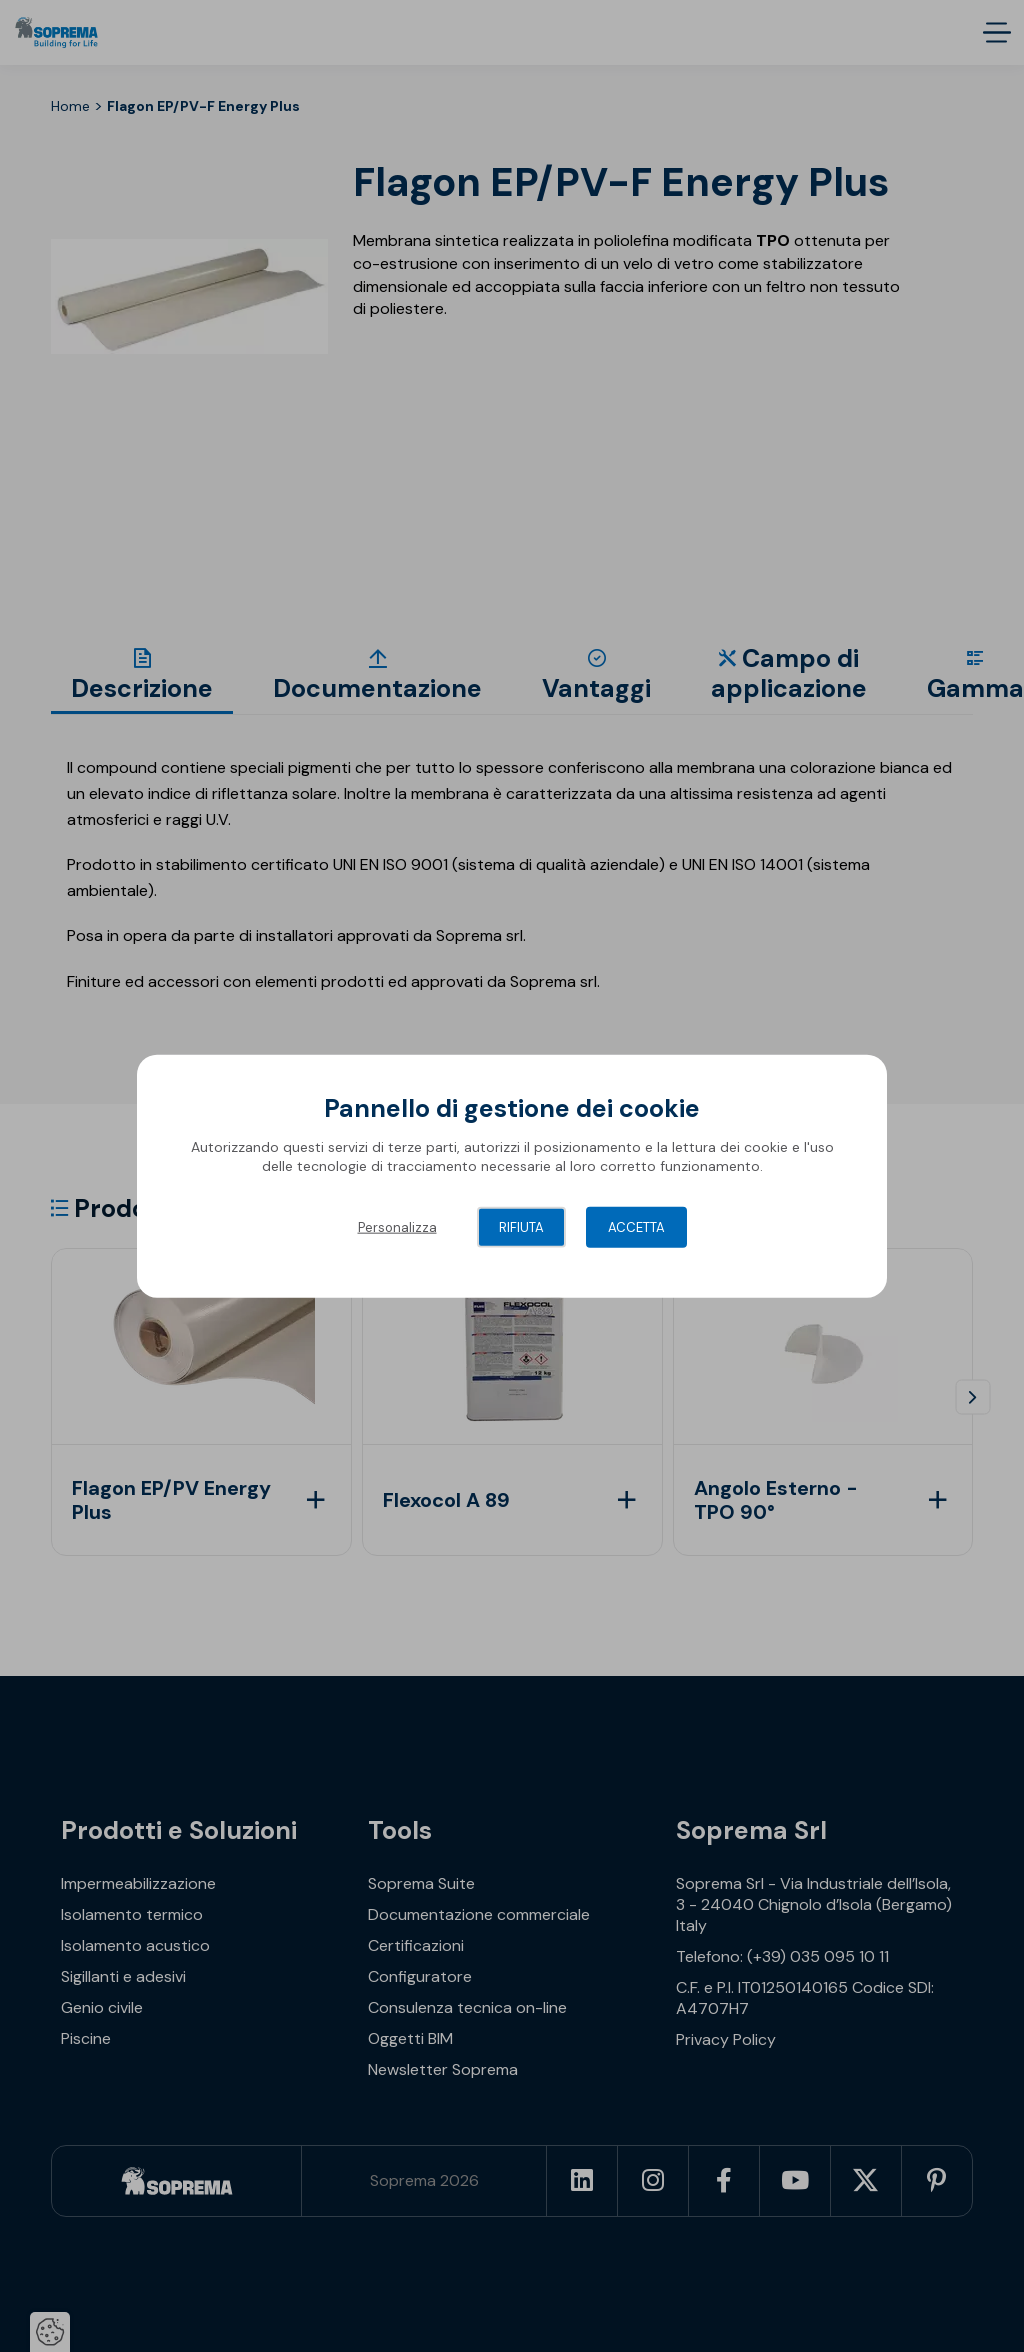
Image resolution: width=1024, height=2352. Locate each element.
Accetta (636, 1226)
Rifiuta (521, 1226)
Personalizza (397, 1226)
